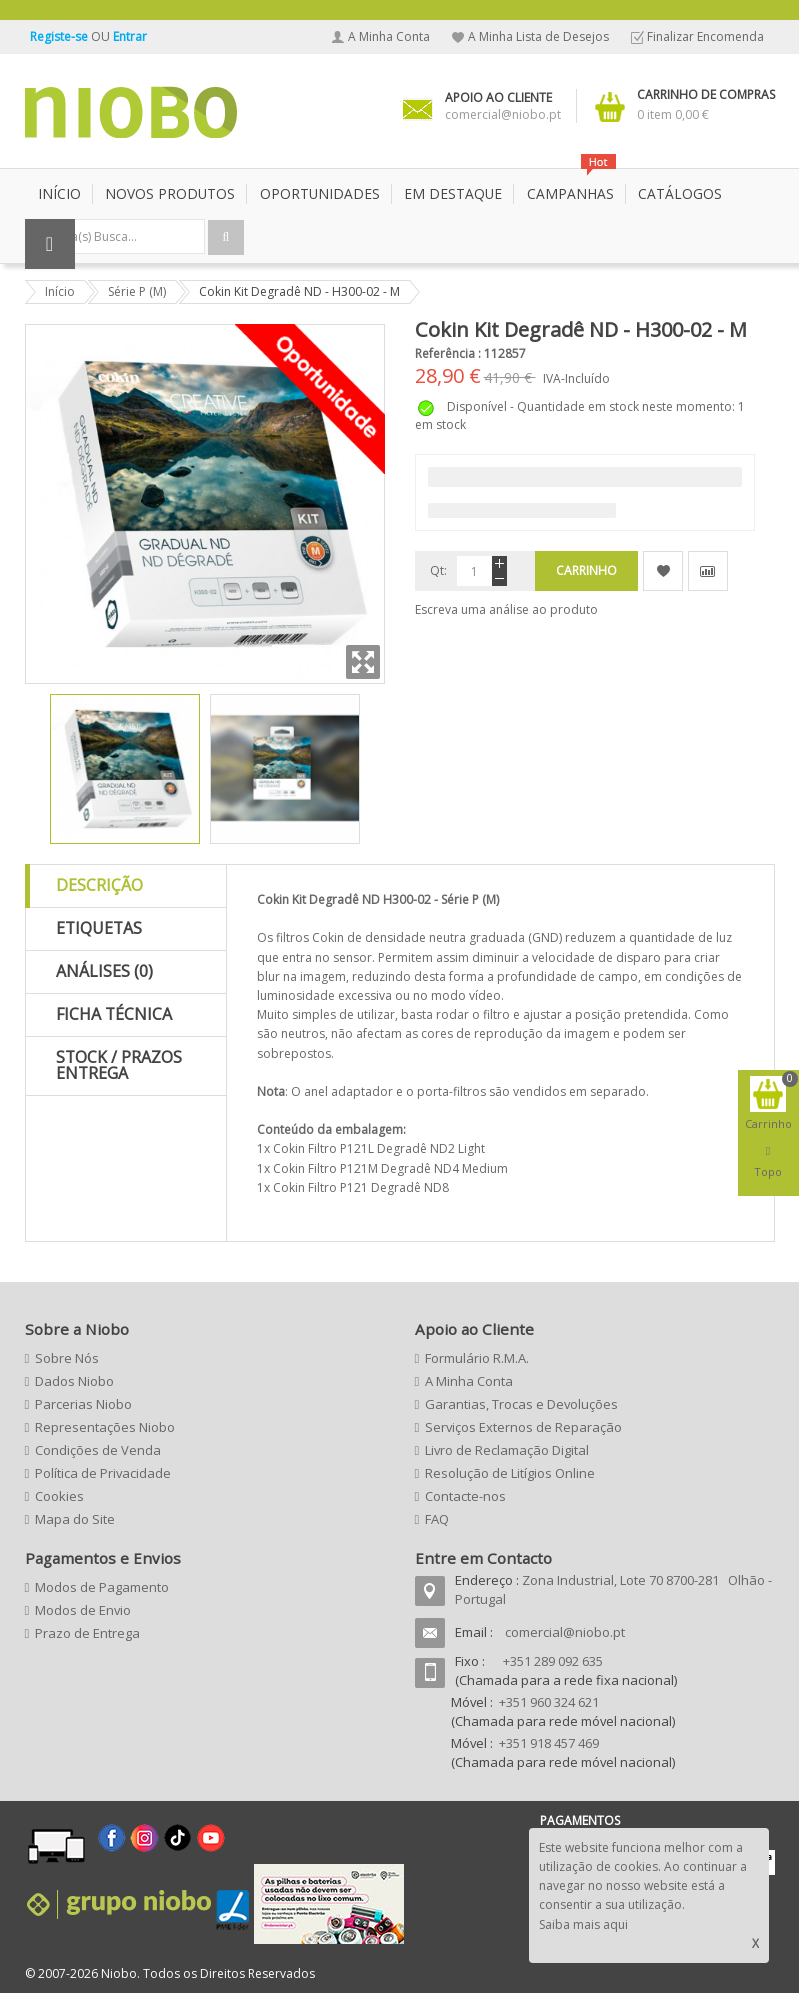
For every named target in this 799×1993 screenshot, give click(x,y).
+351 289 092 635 (553, 1661)
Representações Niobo (105, 1427)
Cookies (59, 1496)
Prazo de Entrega (87, 1633)
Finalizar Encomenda (705, 36)
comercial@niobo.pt (565, 1632)
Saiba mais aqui (583, 1924)
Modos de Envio (83, 1610)
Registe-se (60, 36)
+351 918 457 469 (549, 1743)
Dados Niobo (74, 1381)
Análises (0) (104, 971)
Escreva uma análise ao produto (506, 609)
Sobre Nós (67, 1358)
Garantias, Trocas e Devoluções (521, 1404)
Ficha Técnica (114, 1014)
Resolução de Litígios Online (510, 1473)
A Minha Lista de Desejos (538, 36)
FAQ (437, 1519)
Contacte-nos (465, 1496)
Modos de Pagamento (102, 1587)
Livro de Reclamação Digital (507, 1450)
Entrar (130, 36)
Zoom (363, 662)
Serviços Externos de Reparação (523, 1427)
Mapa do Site (75, 1519)
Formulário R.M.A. (477, 1358)
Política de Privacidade (103, 1473)
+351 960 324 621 (549, 1702)
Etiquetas (99, 928)
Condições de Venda (98, 1450)
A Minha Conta (389, 36)
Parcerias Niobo (83, 1404)
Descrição (99, 885)
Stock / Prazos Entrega (119, 1065)
